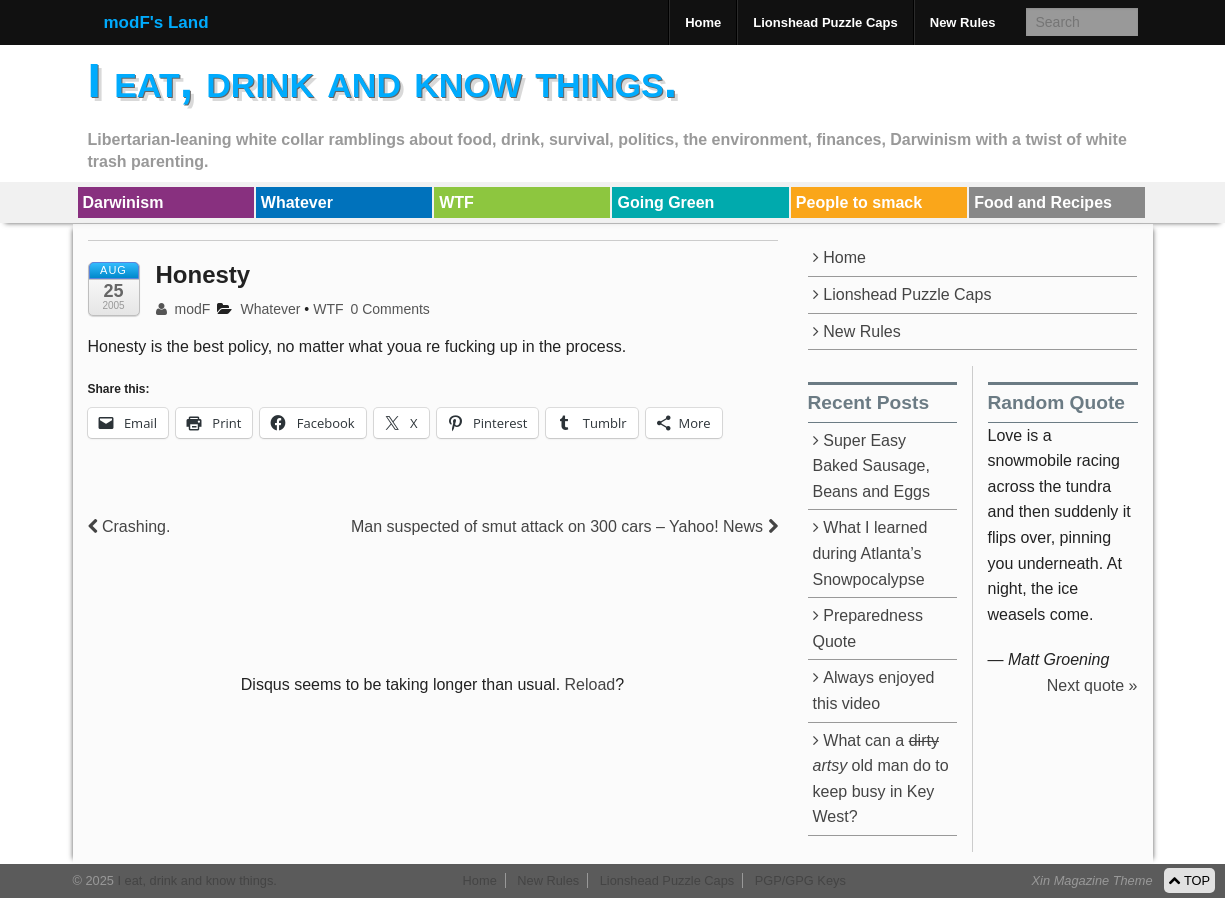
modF (183, 309)
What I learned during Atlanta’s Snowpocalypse (870, 553)
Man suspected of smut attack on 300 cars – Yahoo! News (564, 526)
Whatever (297, 202)
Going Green (665, 202)
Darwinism (123, 202)
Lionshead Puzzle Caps (825, 22)
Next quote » (1092, 685)
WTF (456, 202)
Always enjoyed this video (874, 690)
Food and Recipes (1043, 202)
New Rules (963, 22)
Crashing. (129, 526)
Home (703, 22)
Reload (590, 684)
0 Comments (390, 309)
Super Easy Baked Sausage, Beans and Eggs (871, 466)
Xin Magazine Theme (1092, 880)
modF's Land (156, 22)
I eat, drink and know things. (383, 80)
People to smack (859, 202)
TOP (1189, 880)
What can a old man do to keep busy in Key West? (881, 779)
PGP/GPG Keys (800, 880)
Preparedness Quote (868, 628)
